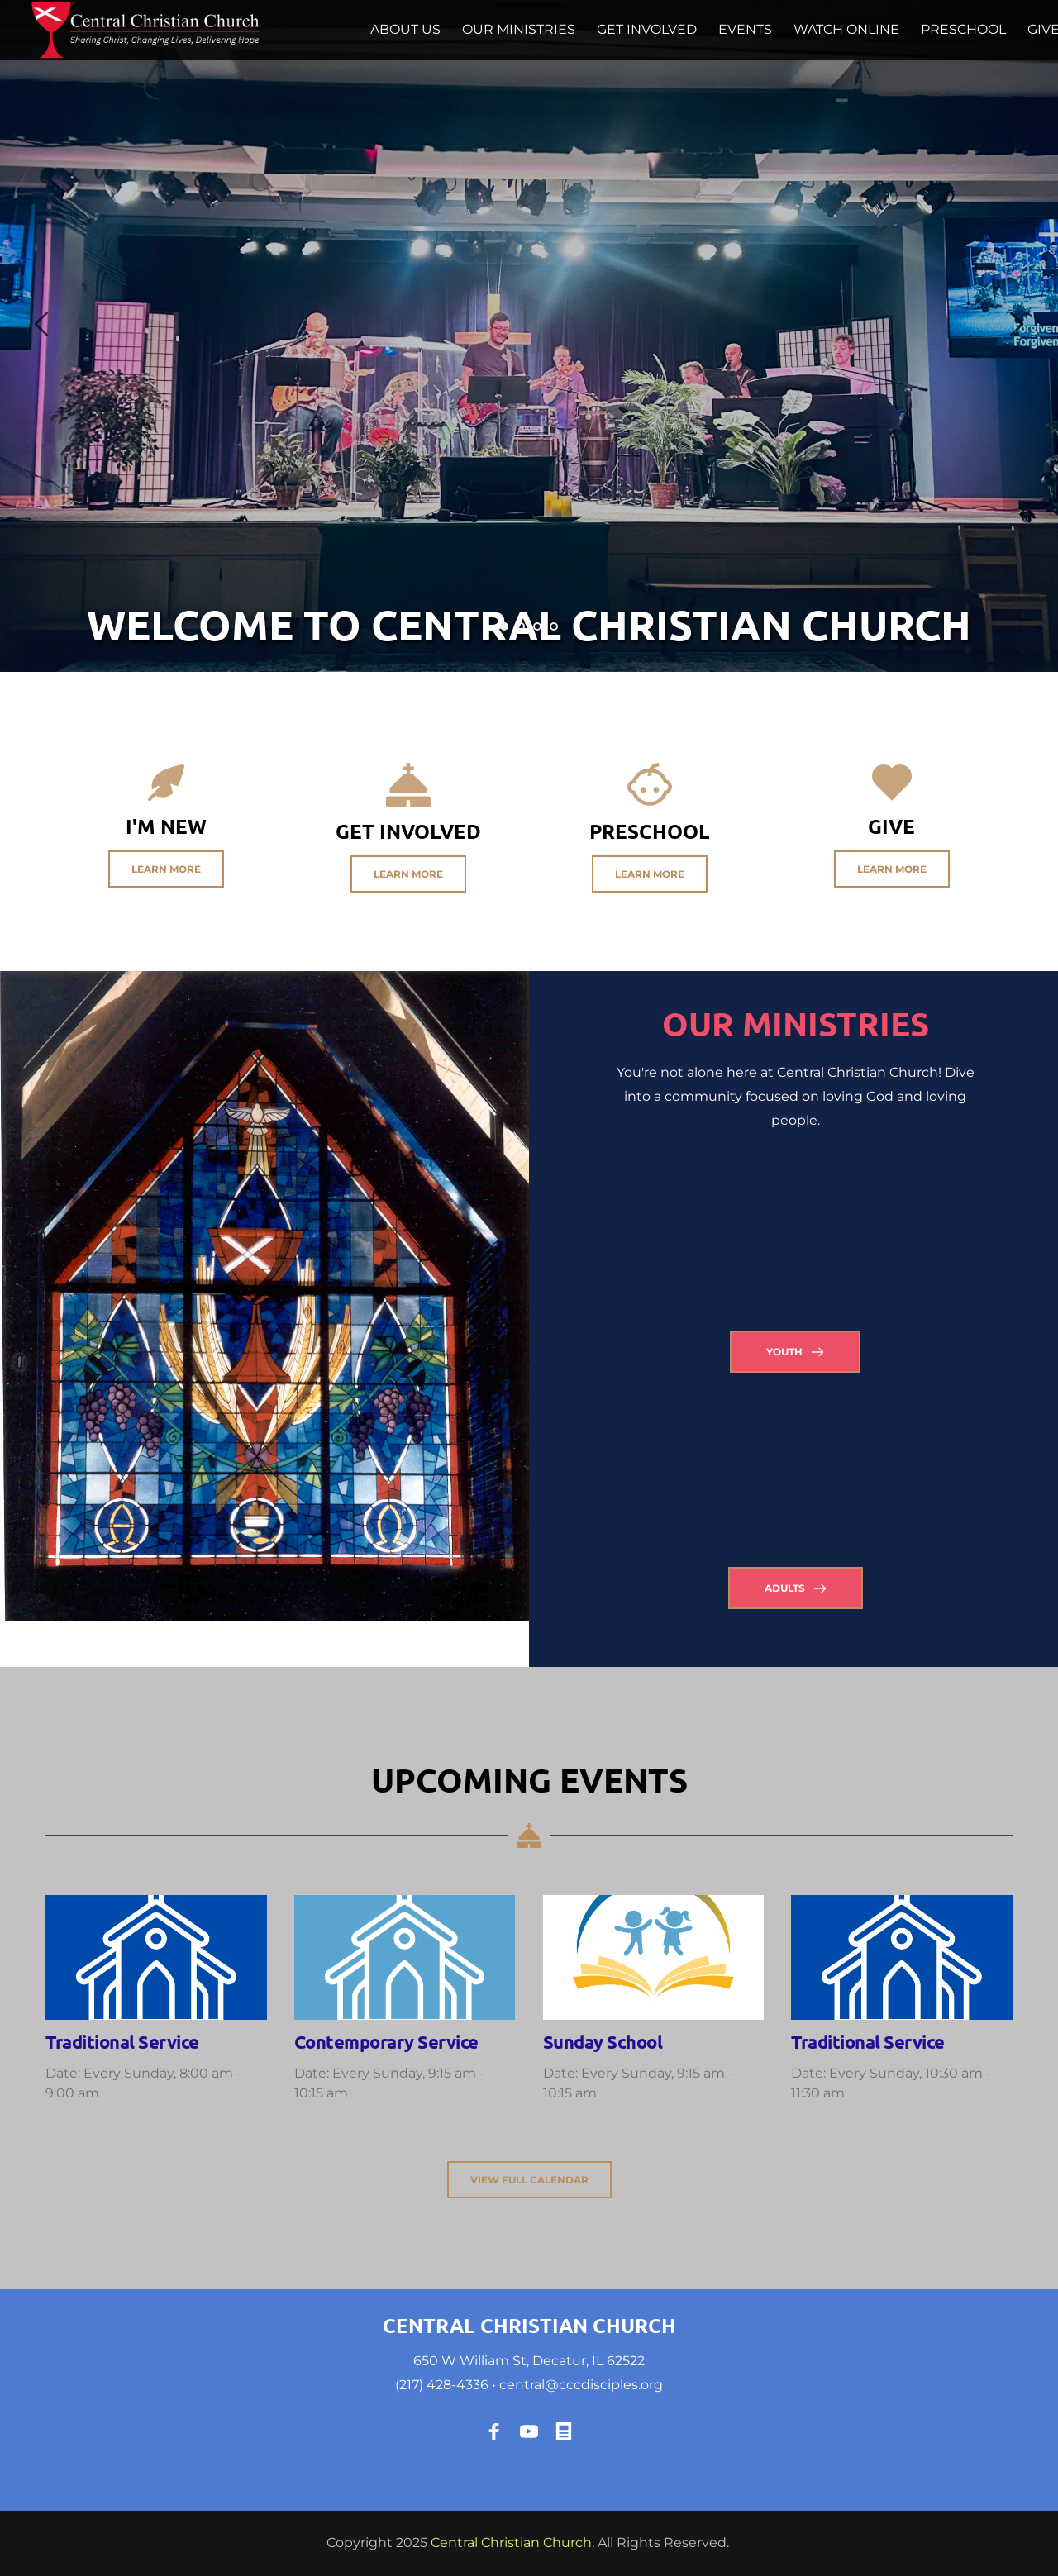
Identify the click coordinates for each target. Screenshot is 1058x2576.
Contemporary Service (386, 2042)
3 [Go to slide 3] (537, 626)
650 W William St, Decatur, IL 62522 (529, 2361)
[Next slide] (1015, 324)
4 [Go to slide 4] (554, 626)
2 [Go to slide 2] (521, 626)
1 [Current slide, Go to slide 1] (504, 626)
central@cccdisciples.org (581, 2385)
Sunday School (603, 2042)
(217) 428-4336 (441, 2385)
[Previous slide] (42, 324)
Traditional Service (122, 2042)
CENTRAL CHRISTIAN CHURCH (529, 2325)
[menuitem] (405, 30)
